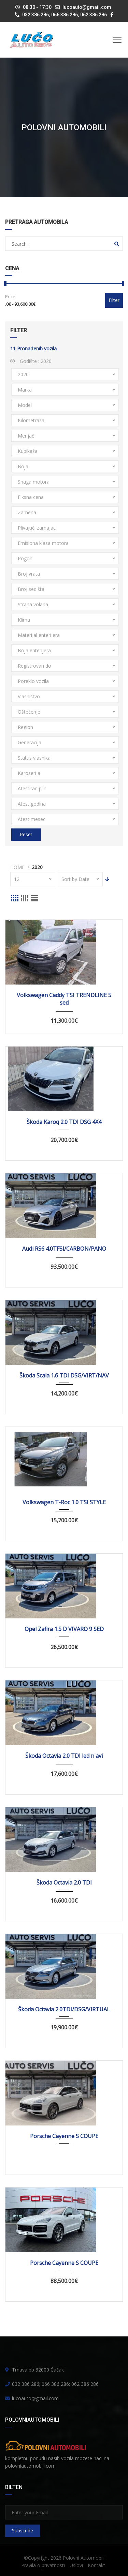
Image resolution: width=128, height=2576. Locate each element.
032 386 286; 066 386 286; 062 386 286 (61, 14)
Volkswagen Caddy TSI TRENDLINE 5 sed (64, 998)
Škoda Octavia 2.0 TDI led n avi (64, 1755)
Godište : (31, 361)
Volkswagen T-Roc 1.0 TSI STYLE (64, 1502)
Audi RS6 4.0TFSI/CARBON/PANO (64, 1248)
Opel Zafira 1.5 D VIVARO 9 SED (64, 1629)
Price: (10, 296)
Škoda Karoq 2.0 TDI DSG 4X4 (64, 1122)
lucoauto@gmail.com (86, 7)
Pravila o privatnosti (43, 2565)
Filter (114, 300)
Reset (26, 834)
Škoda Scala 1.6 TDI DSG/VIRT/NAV (64, 1375)
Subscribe (22, 2530)
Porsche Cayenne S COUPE (64, 2136)
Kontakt (96, 2565)
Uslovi (76, 2565)
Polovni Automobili (83, 2558)
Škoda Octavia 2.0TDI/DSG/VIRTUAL (64, 2009)
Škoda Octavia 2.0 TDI (64, 1882)
